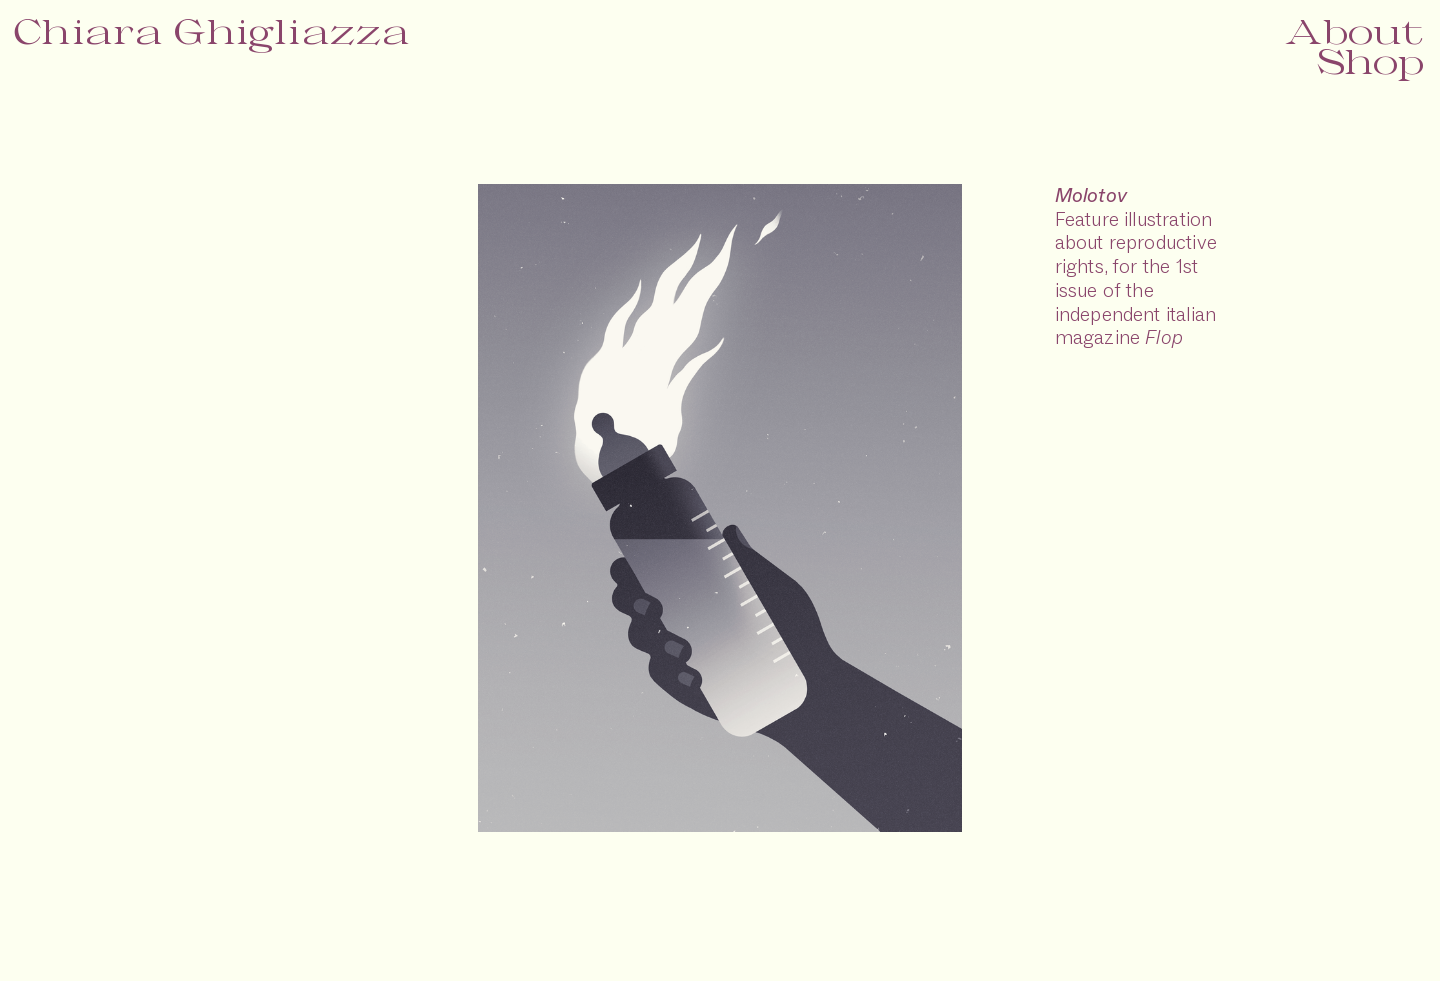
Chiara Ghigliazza (212, 30)
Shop (1370, 60)
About (1354, 30)
